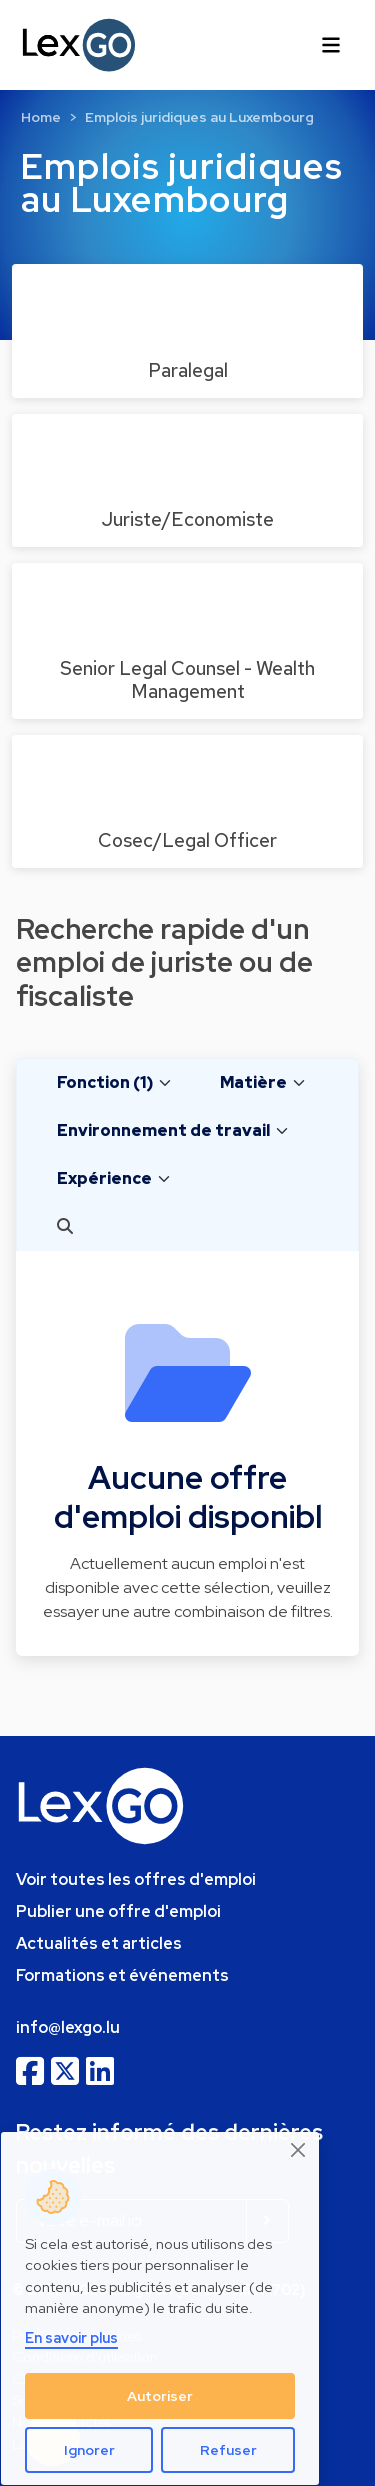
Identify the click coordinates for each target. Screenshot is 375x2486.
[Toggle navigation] (331, 45)
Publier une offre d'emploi (118, 1911)
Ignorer (89, 2450)
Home (41, 117)
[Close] (299, 2150)
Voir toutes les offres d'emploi (136, 1879)
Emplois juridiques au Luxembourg (199, 117)
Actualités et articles (99, 1943)
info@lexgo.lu (68, 2027)
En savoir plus (71, 2337)
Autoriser (160, 2396)
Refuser (228, 2450)
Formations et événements (122, 1975)
